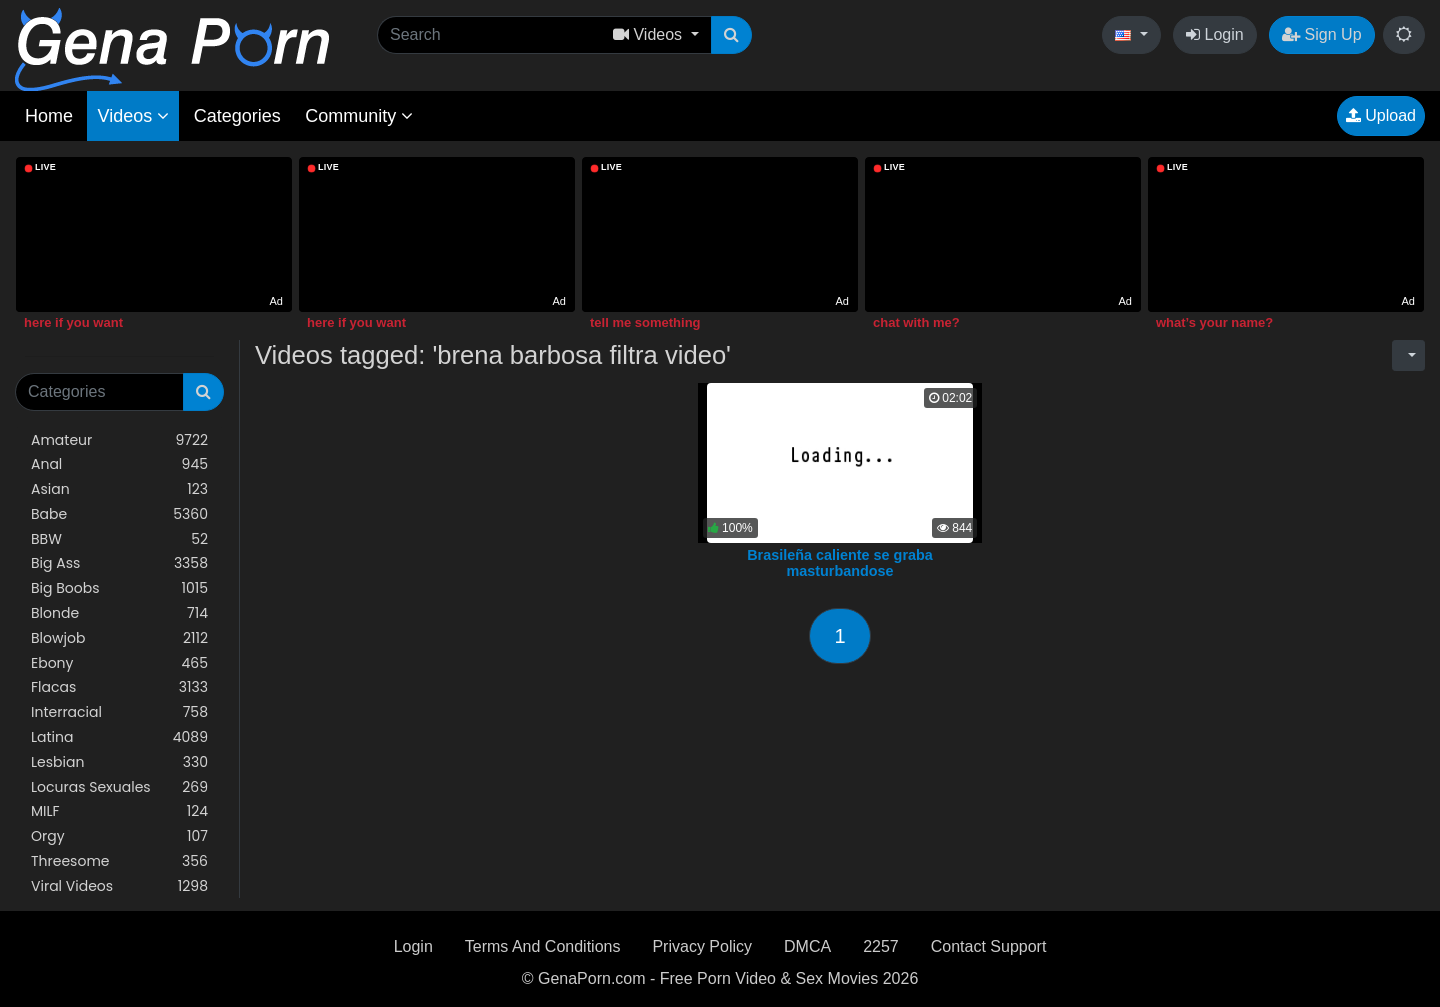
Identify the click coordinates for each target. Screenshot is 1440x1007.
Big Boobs (119, 588)
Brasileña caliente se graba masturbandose (840, 563)
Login (1215, 34)
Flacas (119, 687)
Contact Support (989, 946)
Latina (119, 737)
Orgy (119, 836)
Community (359, 116)
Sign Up (1321, 34)
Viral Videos (119, 886)
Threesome (119, 861)
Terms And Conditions (543, 946)
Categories (237, 116)
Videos (133, 116)
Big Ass (119, 563)
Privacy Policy (702, 946)
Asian (119, 489)
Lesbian (119, 762)
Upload (1381, 115)
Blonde (119, 613)
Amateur (119, 440)
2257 (881, 946)
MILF (119, 811)
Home (49, 116)
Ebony (119, 663)
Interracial (119, 712)
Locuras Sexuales (119, 787)
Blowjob (119, 638)
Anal (119, 464)
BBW (119, 539)
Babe (119, 514)
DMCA (807, 946)
